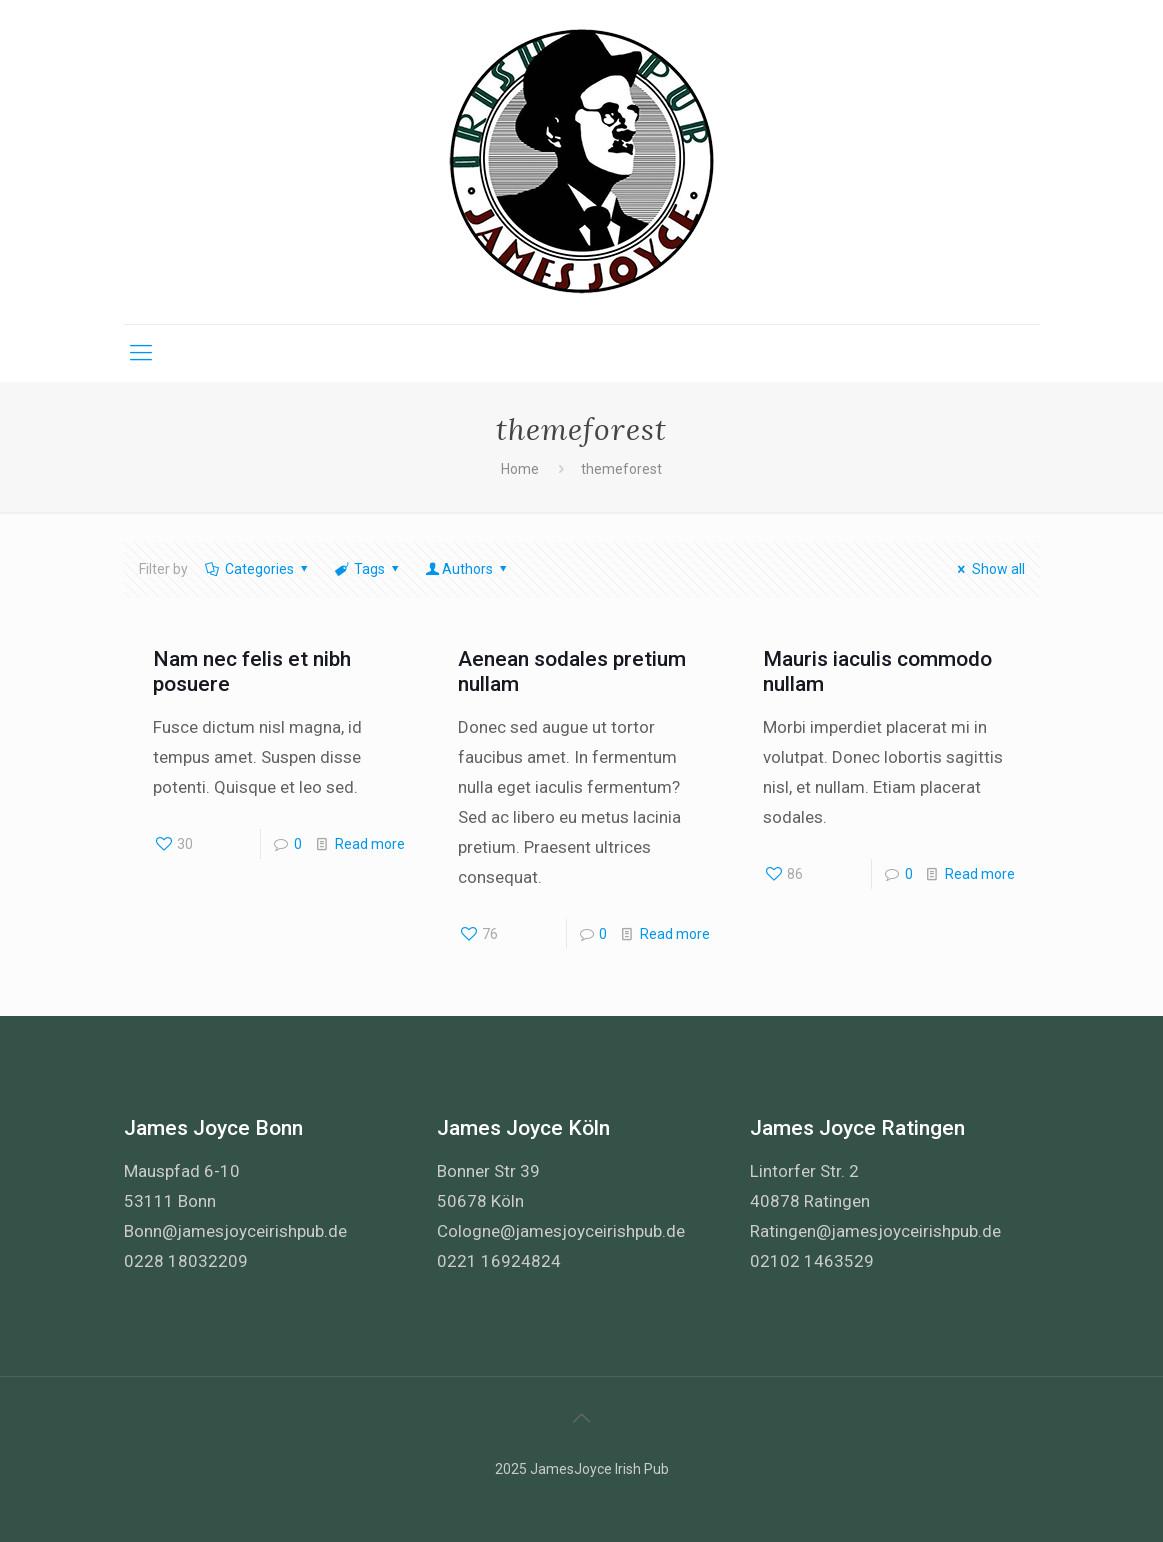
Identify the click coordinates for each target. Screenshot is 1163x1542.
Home (520, 469)
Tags (368, 569)
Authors (468, 569)
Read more (370, 844)
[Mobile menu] (141, 353)
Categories (258, 569)
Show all (988, 569)
